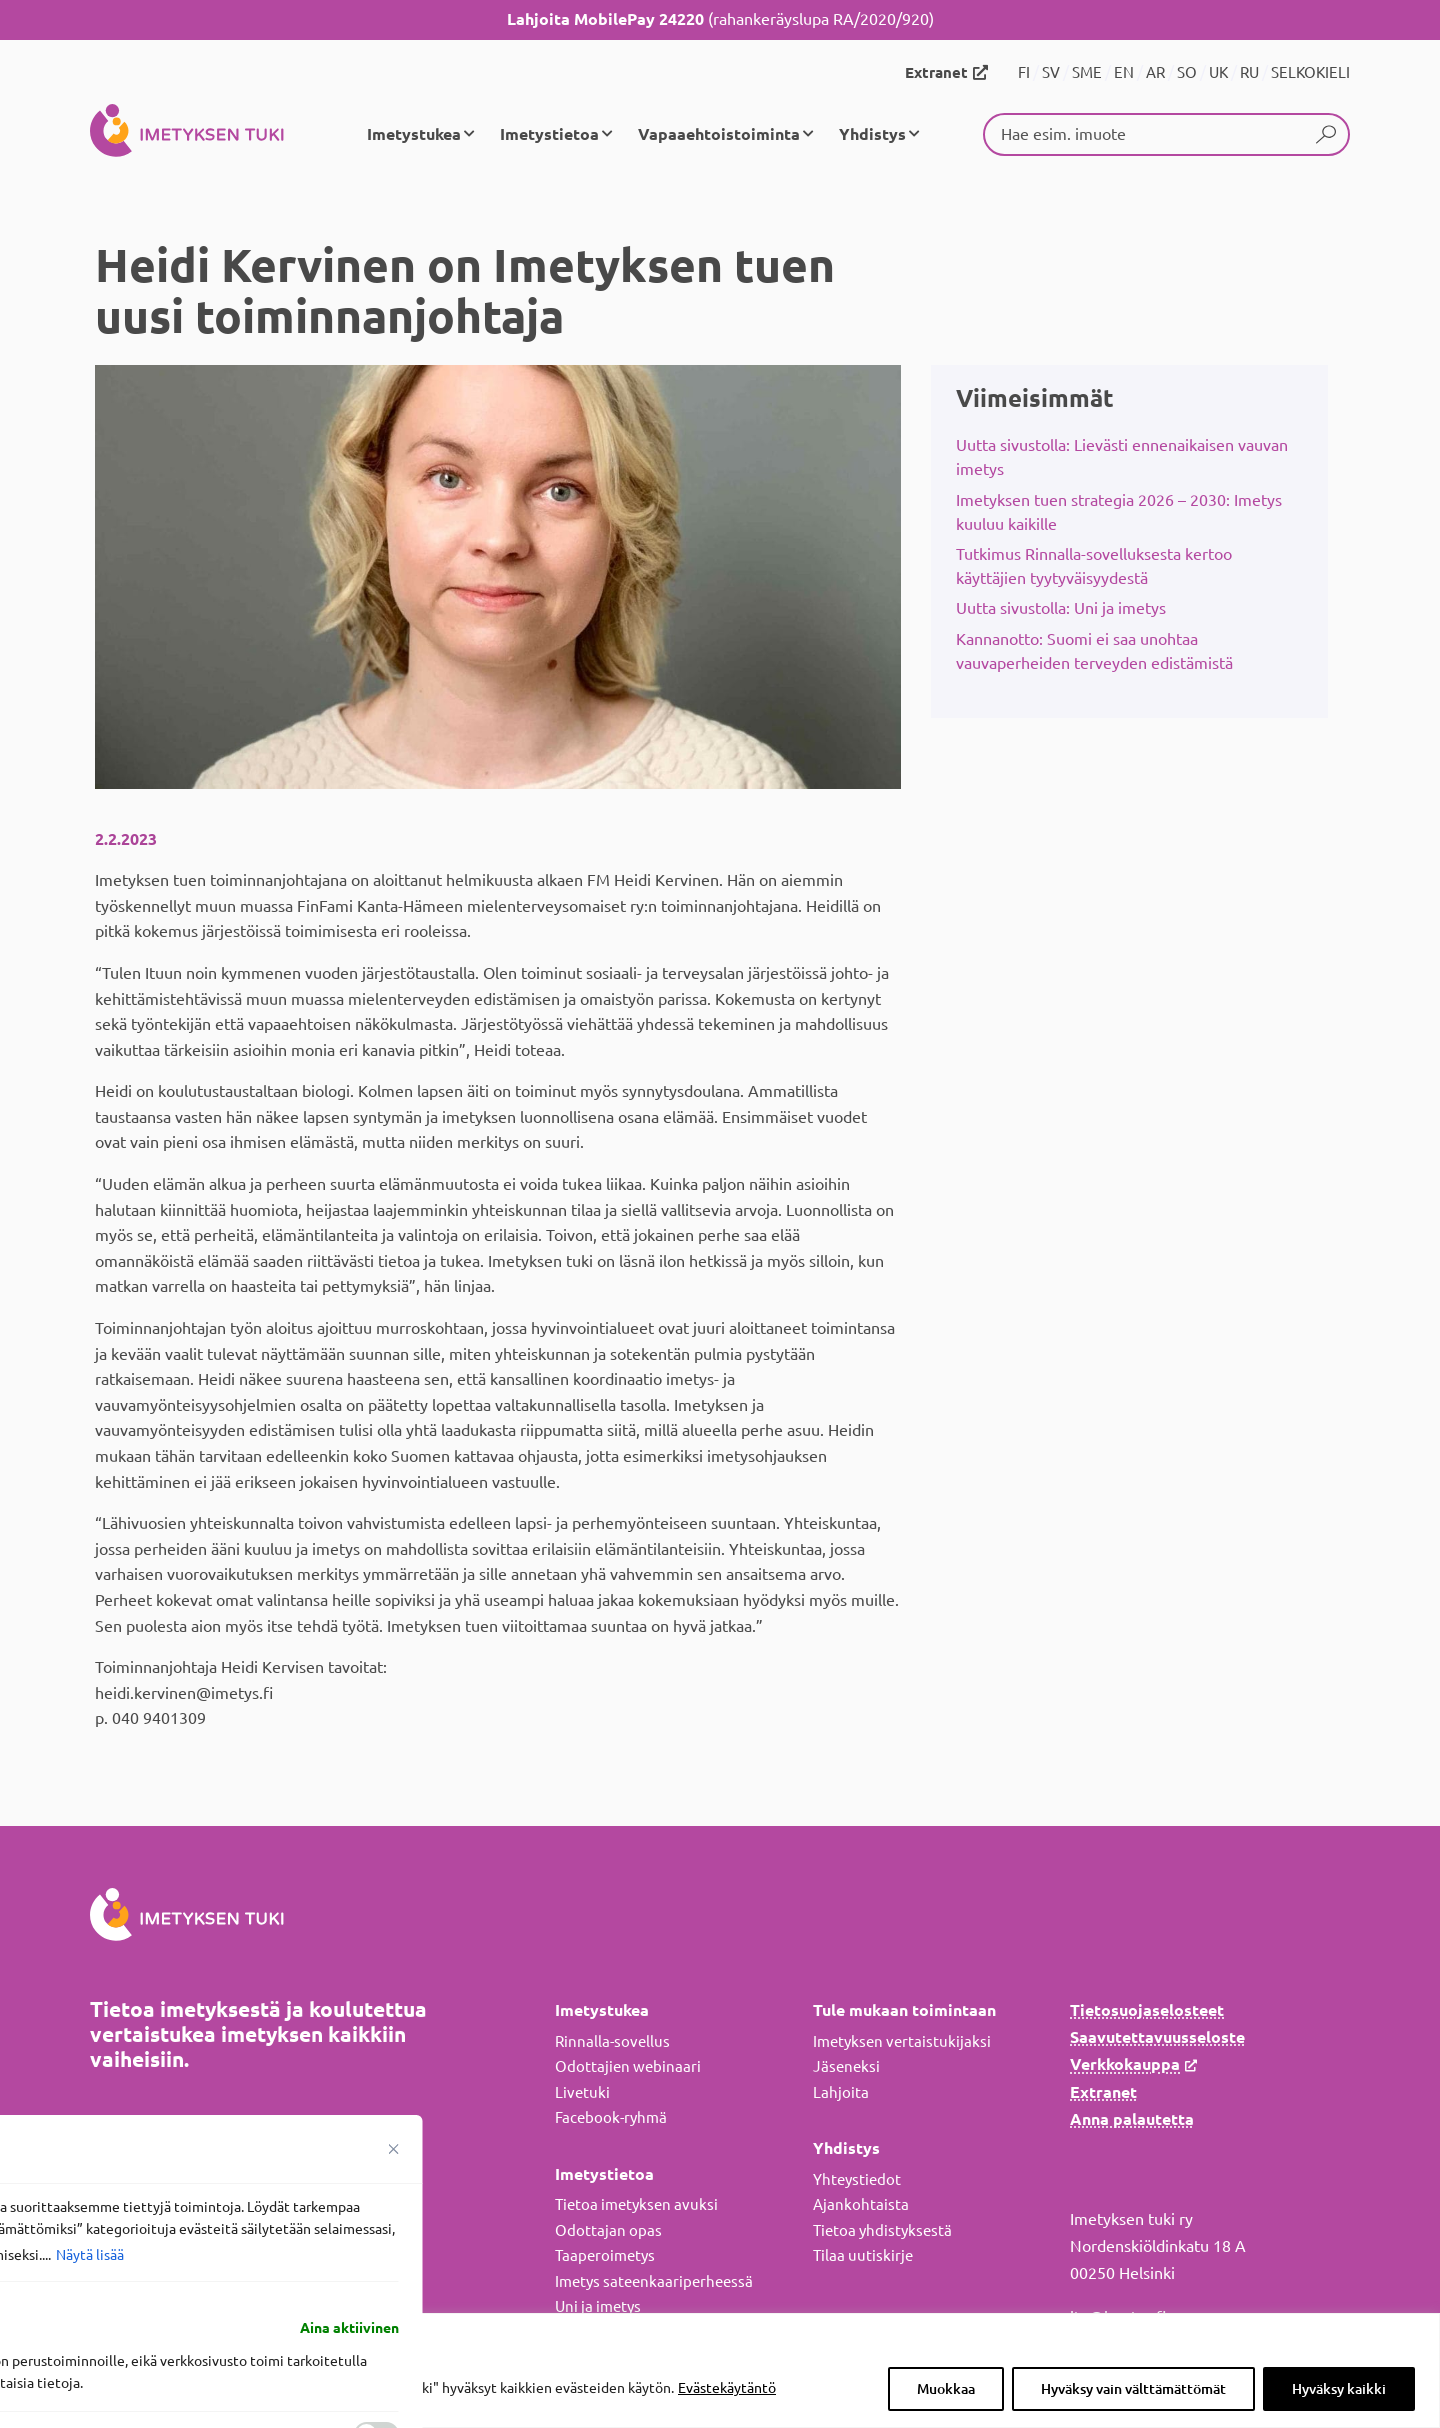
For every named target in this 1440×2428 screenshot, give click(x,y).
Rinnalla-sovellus (612, 2041)
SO (1187, 72)
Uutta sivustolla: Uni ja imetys (1061, 608)
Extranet (936, 72)
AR (1155, 72)
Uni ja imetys (598, 2306)
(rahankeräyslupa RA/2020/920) (720, 19)
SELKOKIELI (1310, 72)
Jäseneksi (846, 2066)
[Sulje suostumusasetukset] (394, 2149)
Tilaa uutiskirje (863, 2255)
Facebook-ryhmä (611, 2117)
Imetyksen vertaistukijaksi (902, 2041)
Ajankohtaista (861, 2204)
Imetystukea (414, 134)
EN (1124, 72)
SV (1051, 72)
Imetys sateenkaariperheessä (654, 2281)
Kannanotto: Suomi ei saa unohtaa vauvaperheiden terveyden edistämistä (1094, 651)
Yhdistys (872, 134)
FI (1024, 72)
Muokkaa (946, 2389)
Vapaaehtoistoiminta (719, 134)
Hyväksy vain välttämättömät (1133, 2389)
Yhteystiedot (857, 2179)
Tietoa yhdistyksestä (882, 2230)
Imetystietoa (549, 134)
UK (1218, 72)
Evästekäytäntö (727, 2388)
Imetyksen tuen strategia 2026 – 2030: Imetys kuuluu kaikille (1119, 512)
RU (1249, 72)
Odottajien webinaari (628, 2066)
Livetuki (582, 2092)
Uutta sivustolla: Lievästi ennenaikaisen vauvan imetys (1122, 457)
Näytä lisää (90, 2255)
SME (1087, 72)
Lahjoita (841, 2092)
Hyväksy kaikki (1339, 2389)
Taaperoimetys (605, 2255)
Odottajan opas (608, 2230)
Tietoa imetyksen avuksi (636, 2204)
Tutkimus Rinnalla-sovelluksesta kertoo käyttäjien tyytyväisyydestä (1094, 566)
